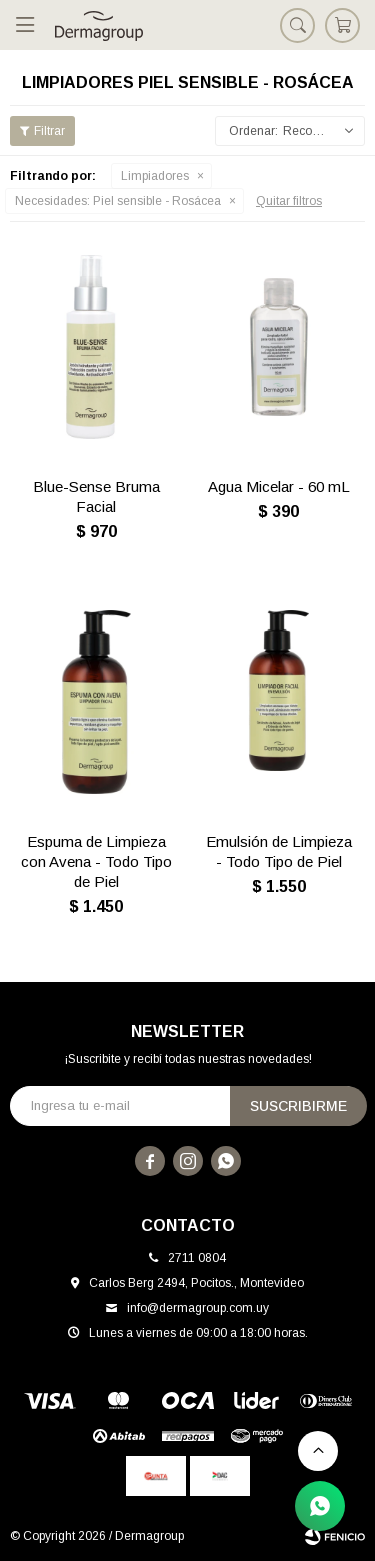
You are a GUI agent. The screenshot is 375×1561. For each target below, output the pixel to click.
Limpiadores (155, 176)
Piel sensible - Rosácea (118, 201)
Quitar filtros (289, 201)
